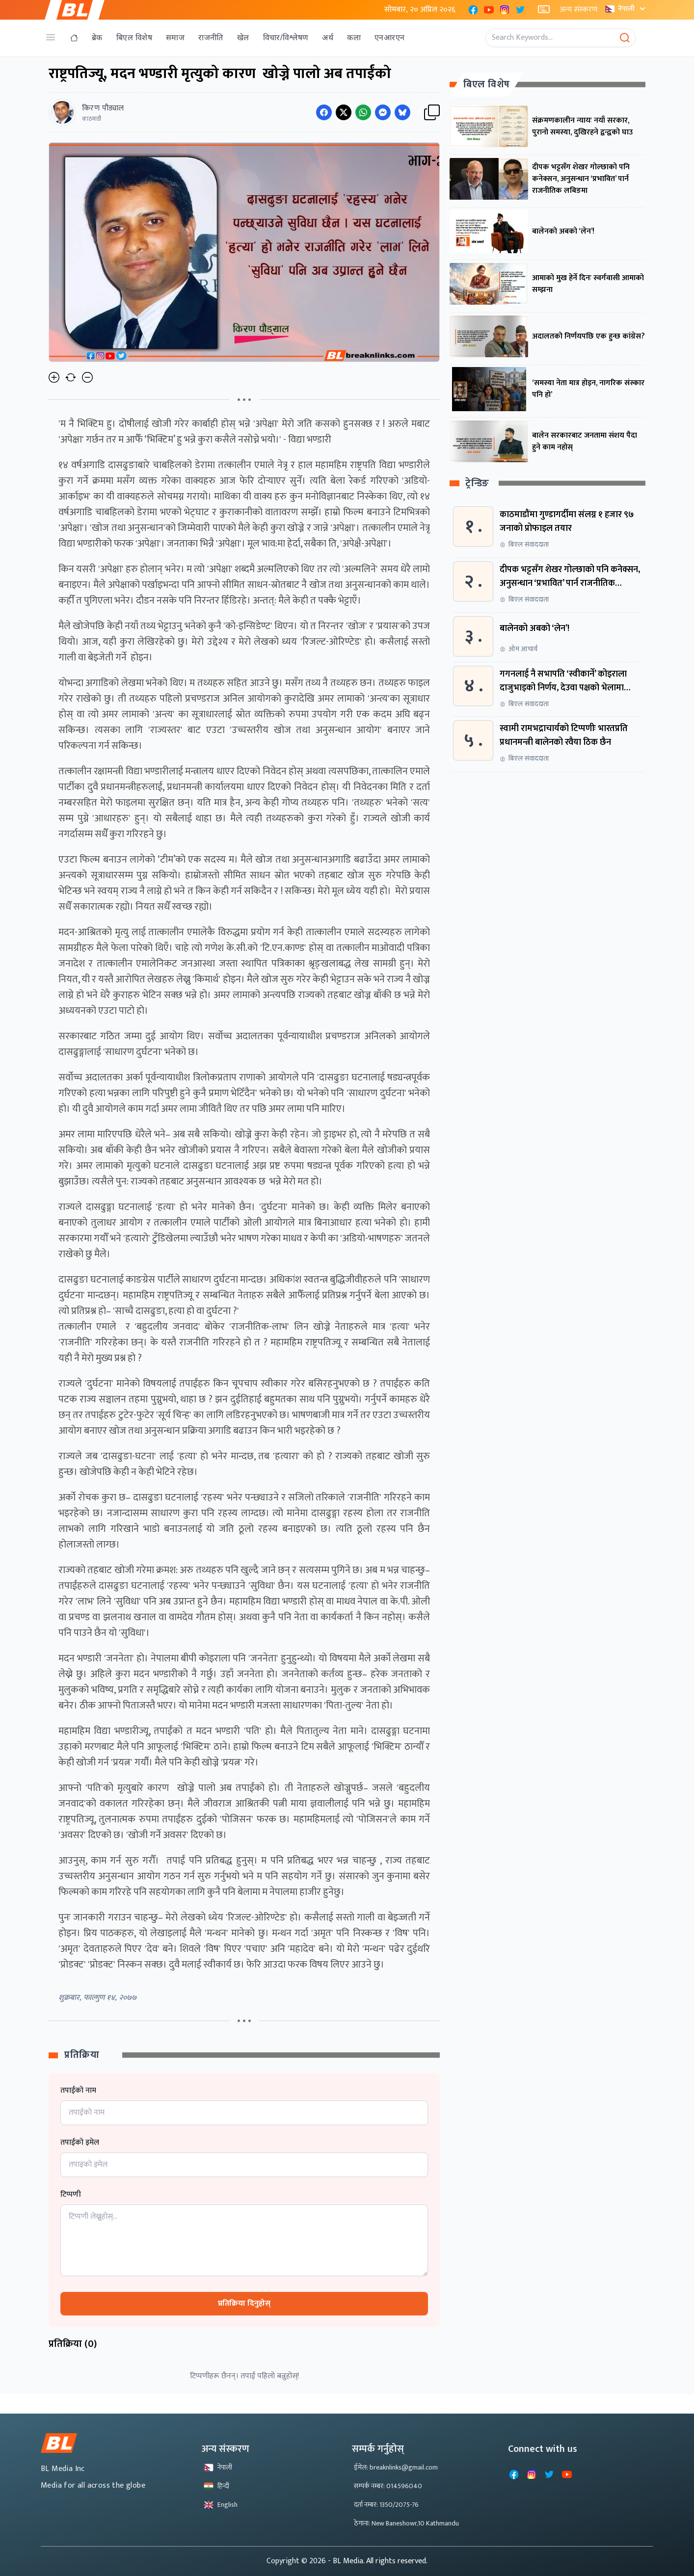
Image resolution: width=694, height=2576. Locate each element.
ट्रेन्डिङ (477, 483)
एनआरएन (389, 37)
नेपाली (626, 8)
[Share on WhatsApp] (363, 112)
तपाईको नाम (78, 2091)
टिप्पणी (70, 2195)
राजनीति (210, 37)
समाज (175, 37)
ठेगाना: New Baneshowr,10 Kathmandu (406, 2523)
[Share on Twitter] (343, 112)
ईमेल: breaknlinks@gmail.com (396, 2467)
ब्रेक (97, 37)
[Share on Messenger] (383, 112)
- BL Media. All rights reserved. (377, 2561)
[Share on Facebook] (324, 112)
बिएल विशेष (134, 37)
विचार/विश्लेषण (286, 37)
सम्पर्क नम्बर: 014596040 (388, 2486)
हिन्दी (216, 2486)
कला (354, 37)
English (221, 2504)
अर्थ (327, 37)
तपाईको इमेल (79, 2143)
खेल (243, 37)
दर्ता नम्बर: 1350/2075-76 (386, 2504)
